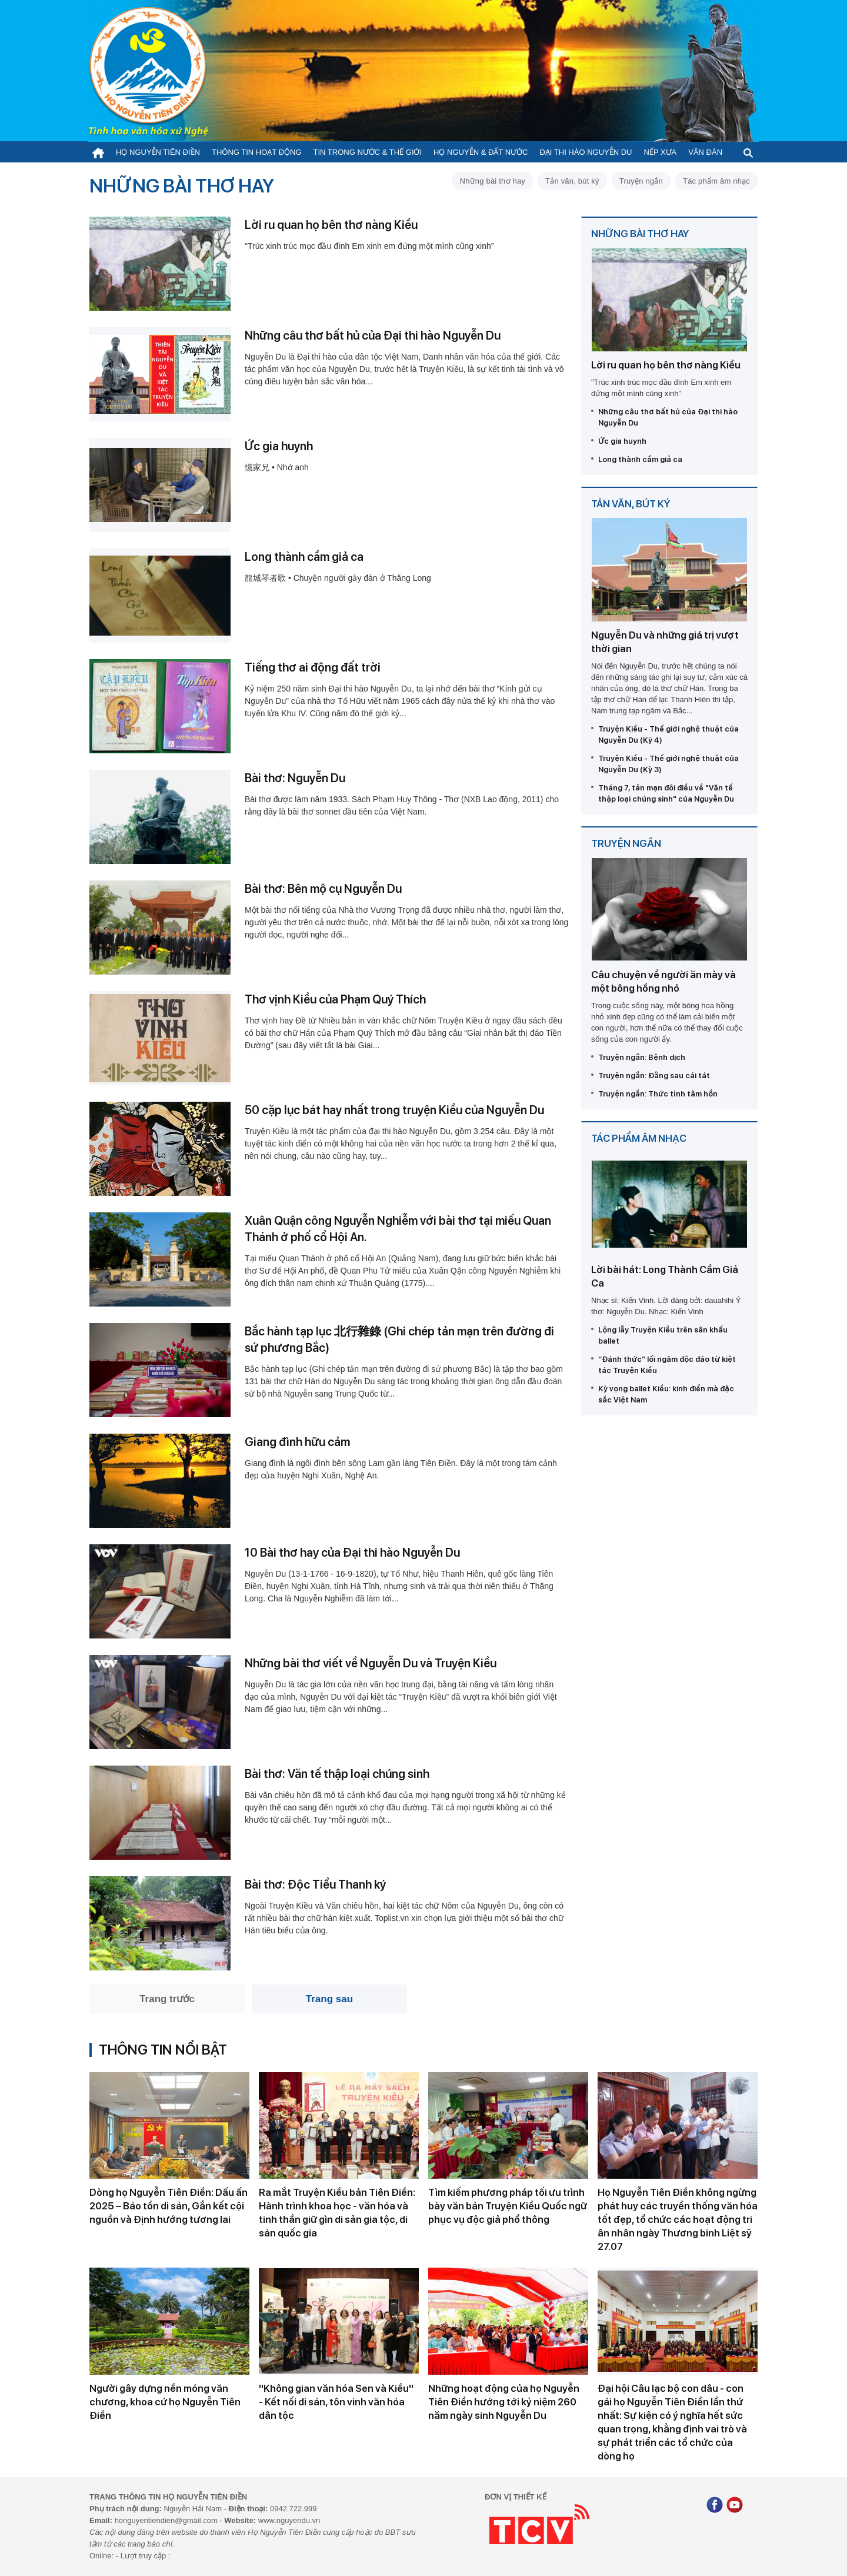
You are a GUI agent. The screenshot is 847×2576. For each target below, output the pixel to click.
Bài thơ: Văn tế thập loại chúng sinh (337, 1774)
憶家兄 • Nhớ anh (277, 467)
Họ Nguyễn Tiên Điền (158, 152)
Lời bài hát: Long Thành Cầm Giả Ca (664, 1276)
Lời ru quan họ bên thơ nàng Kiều (331, 225)
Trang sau (329, 1999)
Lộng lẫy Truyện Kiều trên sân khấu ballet (663, 1335)
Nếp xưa (660, 152)
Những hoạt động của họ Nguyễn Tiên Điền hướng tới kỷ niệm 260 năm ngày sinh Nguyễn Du (503, 2401)
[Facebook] (714, 2506)
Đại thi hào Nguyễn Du (585, 152)
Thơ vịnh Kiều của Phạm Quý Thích (335, 999)
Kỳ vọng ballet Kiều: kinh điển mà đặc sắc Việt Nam (666, 1394)
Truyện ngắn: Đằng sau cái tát (654, 1075)
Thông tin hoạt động (257, 152)
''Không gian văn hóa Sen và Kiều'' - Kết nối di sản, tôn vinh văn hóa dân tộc (336, 2401)
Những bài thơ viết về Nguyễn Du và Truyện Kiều (370, 1663)
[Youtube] (734, 2506)
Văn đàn (705, 152)
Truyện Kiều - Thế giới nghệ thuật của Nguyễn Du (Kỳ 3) (668, 764)
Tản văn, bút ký (572, 181)
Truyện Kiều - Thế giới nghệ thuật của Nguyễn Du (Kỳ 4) (668, 734)
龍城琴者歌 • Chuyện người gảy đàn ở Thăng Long (338, 578)
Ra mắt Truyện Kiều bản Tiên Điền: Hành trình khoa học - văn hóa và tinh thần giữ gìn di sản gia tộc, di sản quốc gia (337, 2212)
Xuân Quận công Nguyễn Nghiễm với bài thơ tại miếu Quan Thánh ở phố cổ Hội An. (398, 1229)
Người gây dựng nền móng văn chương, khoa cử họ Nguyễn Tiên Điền (165, 2401)
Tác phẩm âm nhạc (716, 181)
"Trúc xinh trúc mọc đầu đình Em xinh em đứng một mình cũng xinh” (369, 246)
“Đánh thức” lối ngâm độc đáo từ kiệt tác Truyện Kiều (667, 1365)
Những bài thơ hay (492, 181)
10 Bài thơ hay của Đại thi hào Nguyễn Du (352, 1552)
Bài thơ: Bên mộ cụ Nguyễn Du (323, 889)
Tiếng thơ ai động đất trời (313, 667)
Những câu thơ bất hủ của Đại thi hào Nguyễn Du (373, 335)
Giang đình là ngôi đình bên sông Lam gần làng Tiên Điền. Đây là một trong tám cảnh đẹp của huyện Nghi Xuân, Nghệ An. (401, 1469)
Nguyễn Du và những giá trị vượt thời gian (665, 641)
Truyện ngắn (641, 181)
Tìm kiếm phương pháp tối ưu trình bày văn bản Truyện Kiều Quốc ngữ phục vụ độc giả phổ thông (507, 2205)
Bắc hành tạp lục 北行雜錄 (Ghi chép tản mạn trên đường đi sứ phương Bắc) (399, 1339)
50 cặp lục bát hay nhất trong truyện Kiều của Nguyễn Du (394, 1110)
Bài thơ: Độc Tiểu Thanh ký (315, 1884)
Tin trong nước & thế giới (368, 152)
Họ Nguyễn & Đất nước (480, 152)
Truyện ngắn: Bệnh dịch (641, 1057)
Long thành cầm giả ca (304, 557)
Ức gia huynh (279, 446)
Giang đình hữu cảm (297, 1442)
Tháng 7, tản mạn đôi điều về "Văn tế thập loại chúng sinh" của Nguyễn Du (666, 793)
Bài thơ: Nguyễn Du (295, 778)
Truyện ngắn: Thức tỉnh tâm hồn (658, 1093)
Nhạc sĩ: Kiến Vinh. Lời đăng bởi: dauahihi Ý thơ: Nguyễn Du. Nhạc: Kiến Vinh (666, 1306)
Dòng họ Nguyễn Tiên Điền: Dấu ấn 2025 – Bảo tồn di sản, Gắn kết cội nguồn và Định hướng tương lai (168, 2205)
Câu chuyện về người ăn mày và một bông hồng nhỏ (663, 981)
